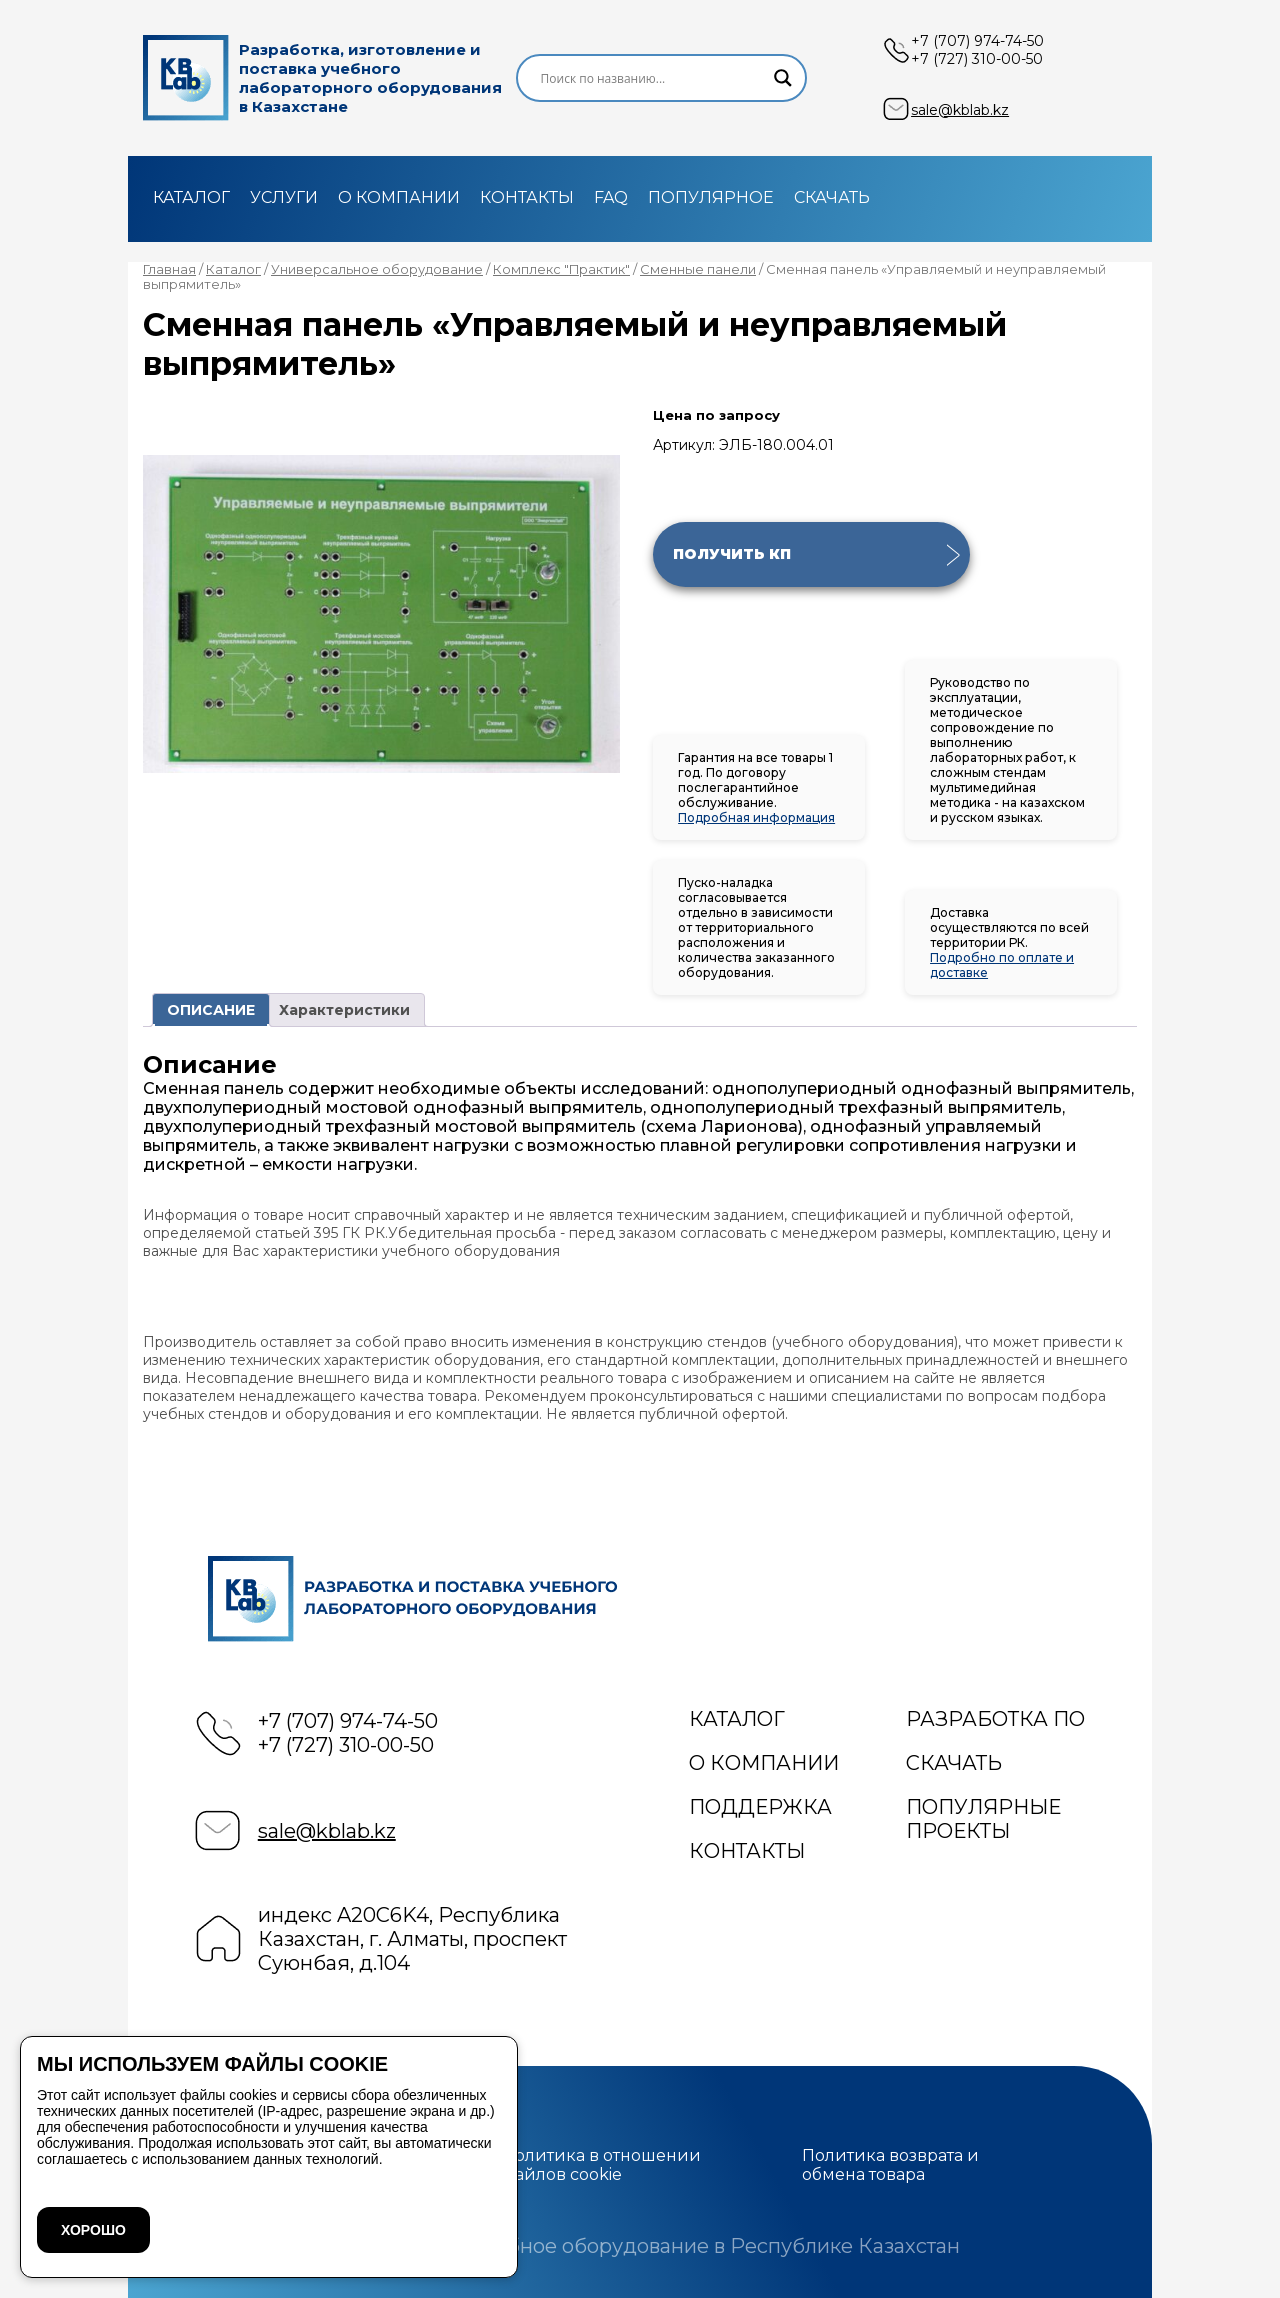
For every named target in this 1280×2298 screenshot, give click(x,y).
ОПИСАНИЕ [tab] (211, 1010)
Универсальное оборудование (377, 269)
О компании (399, 197)
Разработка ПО (995, 1719)
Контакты (527, 197)
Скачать (832, 197)
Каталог (191, 197)
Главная (169, 269)
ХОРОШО (93, 2230)
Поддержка (760, 1807)
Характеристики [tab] (344, 1010)
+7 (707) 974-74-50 (977, 41)
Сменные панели (698, 269)
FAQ (611, 197)
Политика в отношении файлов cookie (601, 2165)
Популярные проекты (983, 1819)
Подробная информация (756, 817)
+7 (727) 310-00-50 (977, 59)
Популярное (711, 197)
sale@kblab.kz (960, 110)
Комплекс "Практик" (561, 269)
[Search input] (652, 78)
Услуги (284, 197)
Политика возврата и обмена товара (890, 2165)
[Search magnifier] (783, 78)
